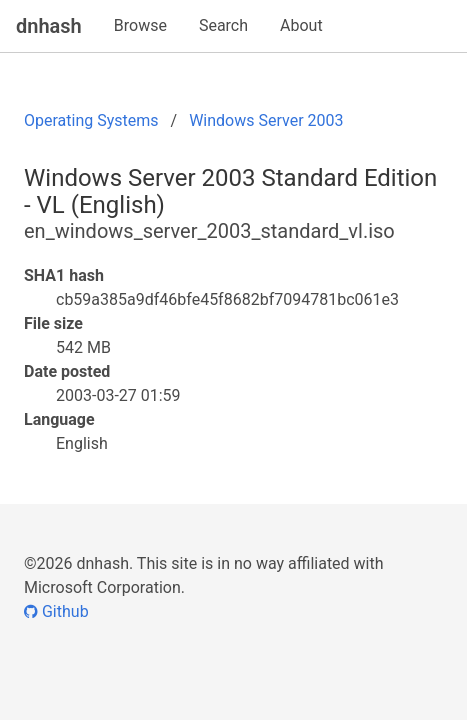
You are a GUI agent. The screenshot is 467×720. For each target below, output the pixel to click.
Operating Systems (91, 120)
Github (56, 611)
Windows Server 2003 (266, 120)
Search (223, 25)
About (301, 25)
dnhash (49, 26)
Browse (140, 25)
